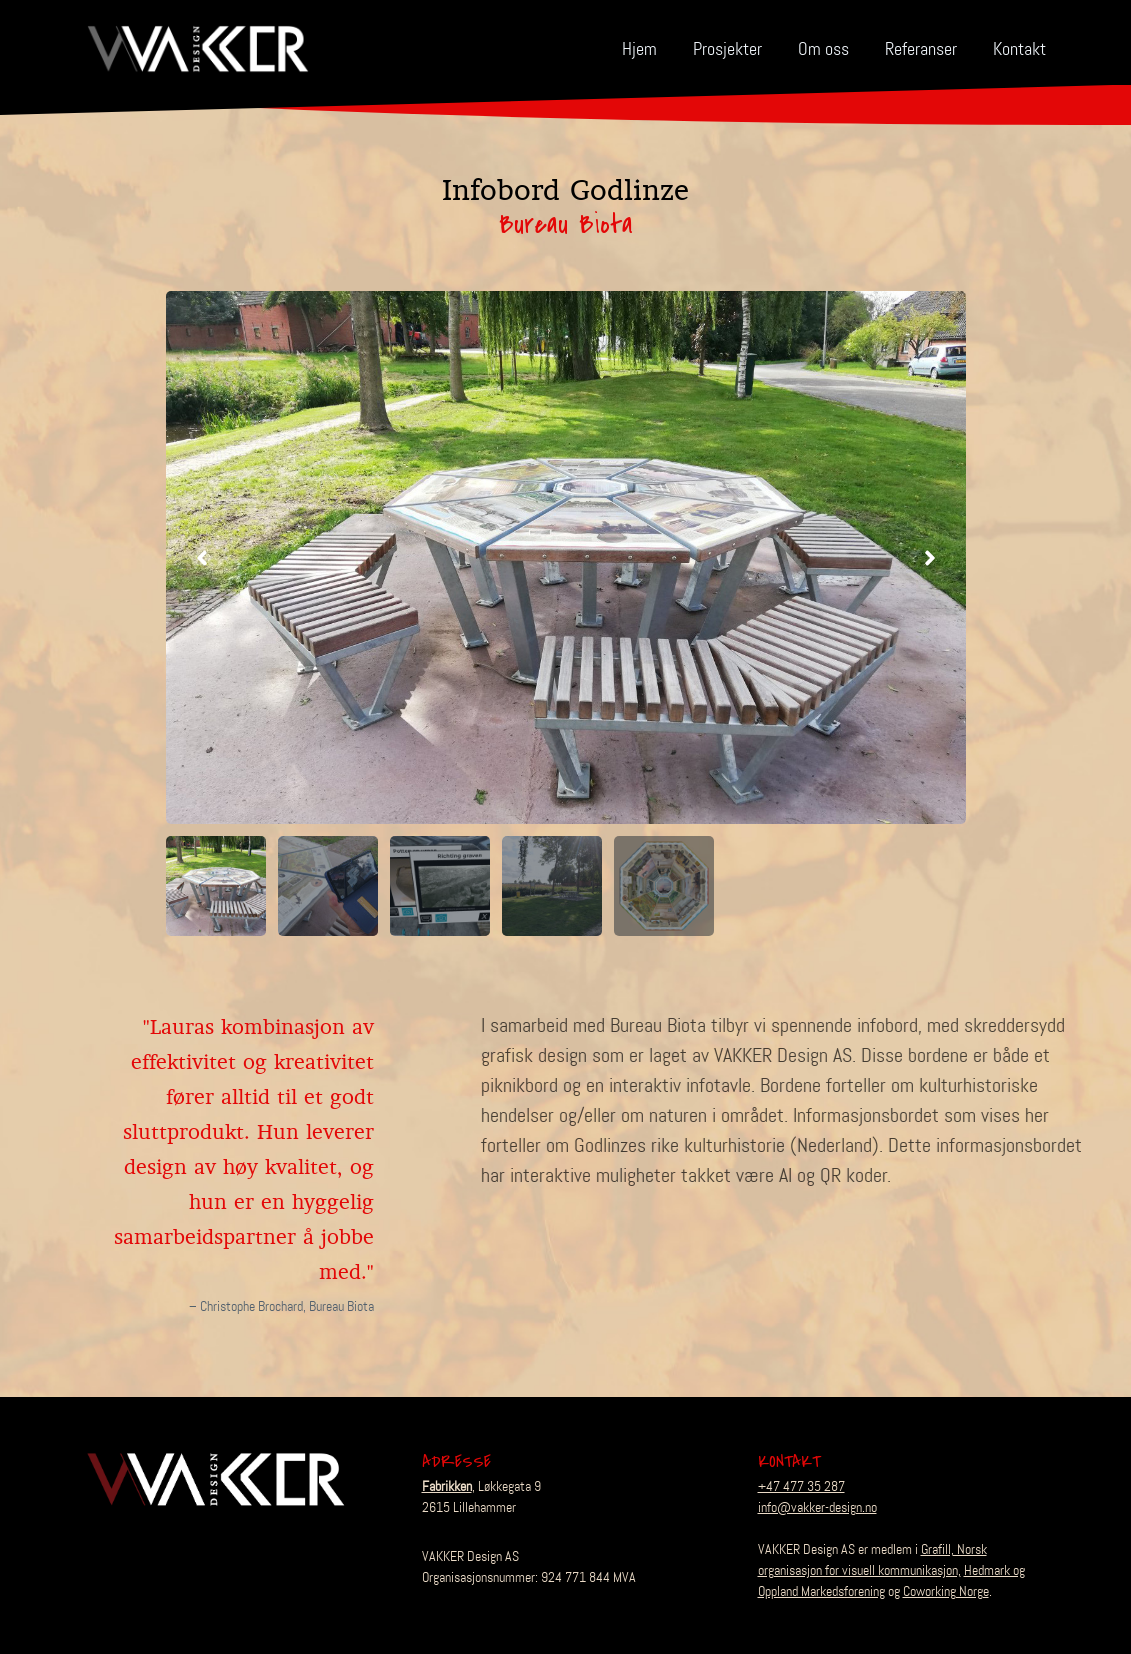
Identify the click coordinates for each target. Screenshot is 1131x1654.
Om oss (823, 49)
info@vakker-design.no (817, 1507)
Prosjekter (727, 49)
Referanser (921, 49)
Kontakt (1019, 49)
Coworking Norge (946, 1591)
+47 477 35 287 (801, 1486)
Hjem (639, 49)
